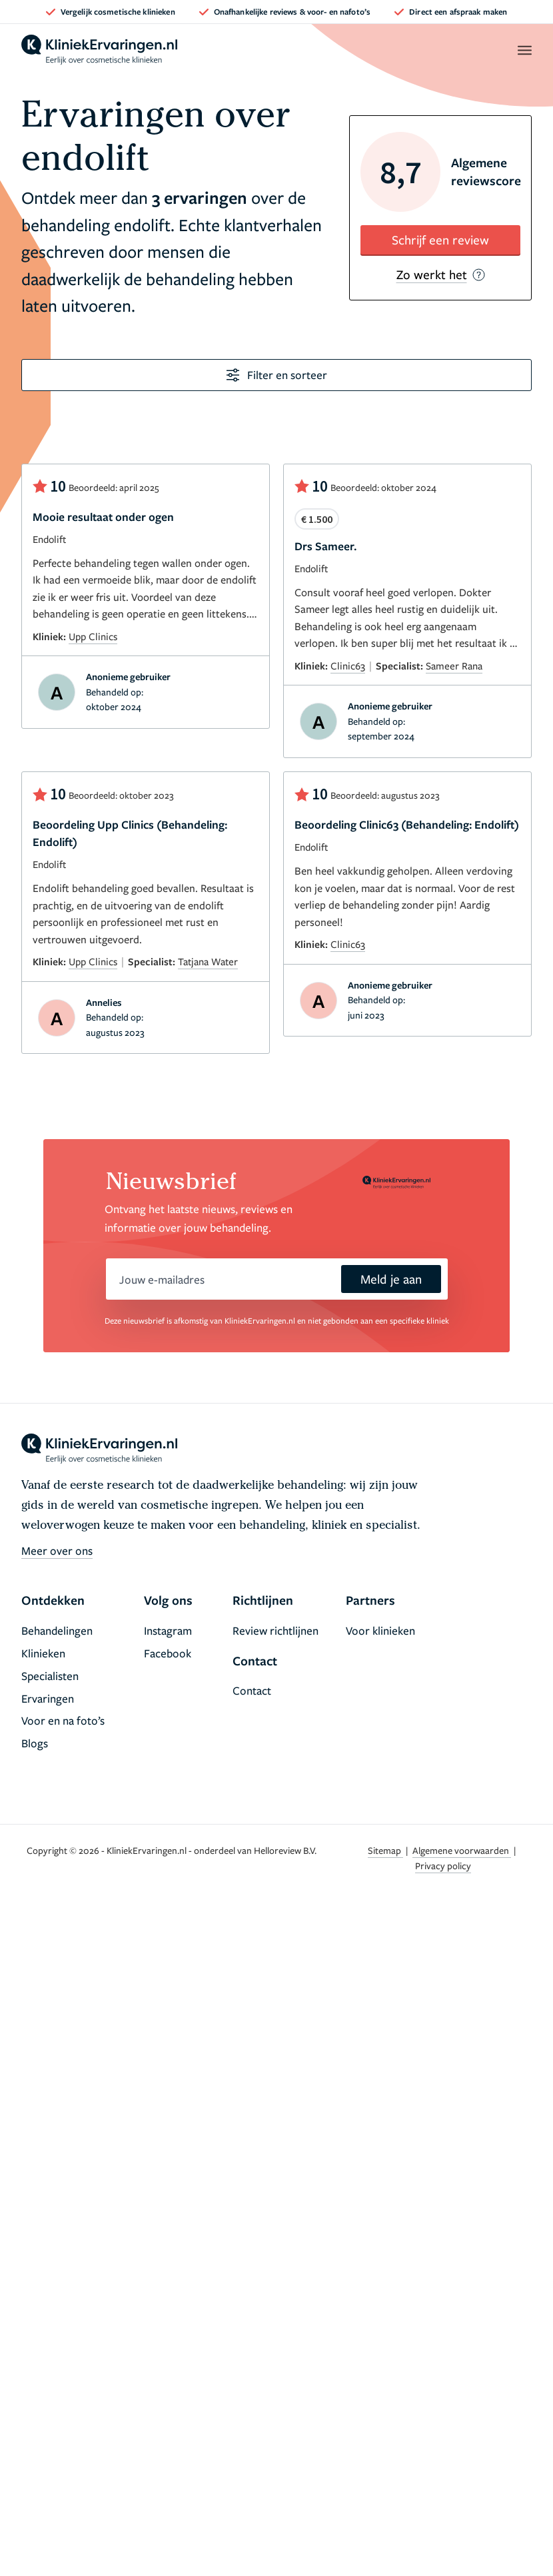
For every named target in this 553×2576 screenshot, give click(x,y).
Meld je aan (391, 1278)
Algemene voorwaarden (461, 1850)
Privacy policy (443, 1865)
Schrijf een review (440, 239)
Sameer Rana (454, 665)
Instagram (168, 1630)
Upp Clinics (93, 636)
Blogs (34, 1743)
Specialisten (50, 1675)
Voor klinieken (380, 1630)
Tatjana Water (208, 961)
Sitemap (385, 1850)
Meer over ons (57, 1550)
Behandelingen (57, 1630)
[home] (99, 50)
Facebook (167, 1653)
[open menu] (524, 50)
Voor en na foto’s (63, 1720)
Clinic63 (347, 665)
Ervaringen (47, 1698)
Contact (252, 1690)
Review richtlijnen (275, 1630)
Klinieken (43, 1653)
